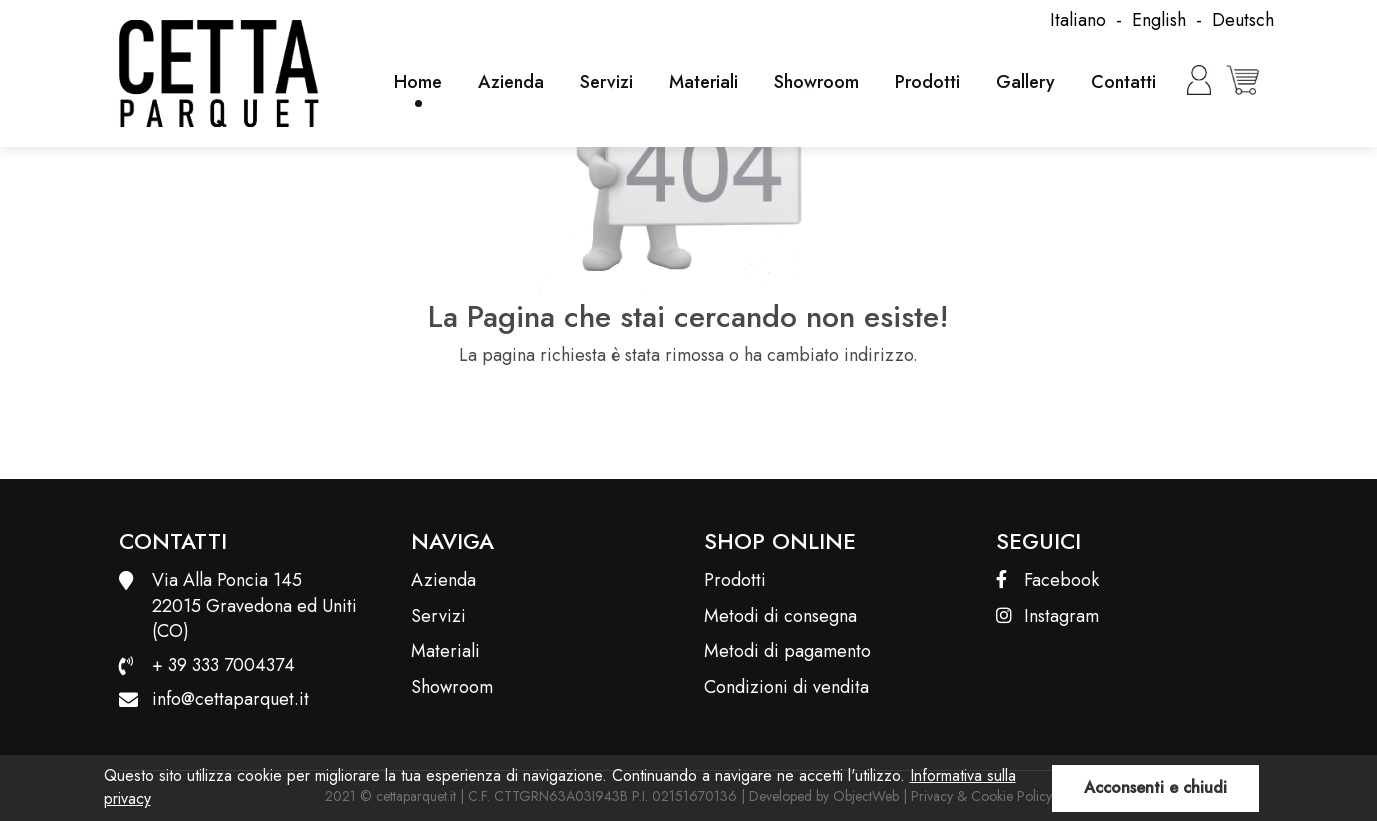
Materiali (703, 82)
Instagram (1047, 616)
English (1159, 20)
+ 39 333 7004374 (223, 665)
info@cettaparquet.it (230, 699)
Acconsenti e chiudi (1155, 787)
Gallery (1025, 82)
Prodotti (927, 82)
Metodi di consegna (780, 616)
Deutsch (1243, 20)
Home (418, 82)
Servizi (606, 82)
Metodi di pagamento (787, 651)
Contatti (1123, 82)
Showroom (816, 82)
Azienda (511, 82)
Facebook (1047, 580)
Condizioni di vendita (786, 687)
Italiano (1078, 20)
